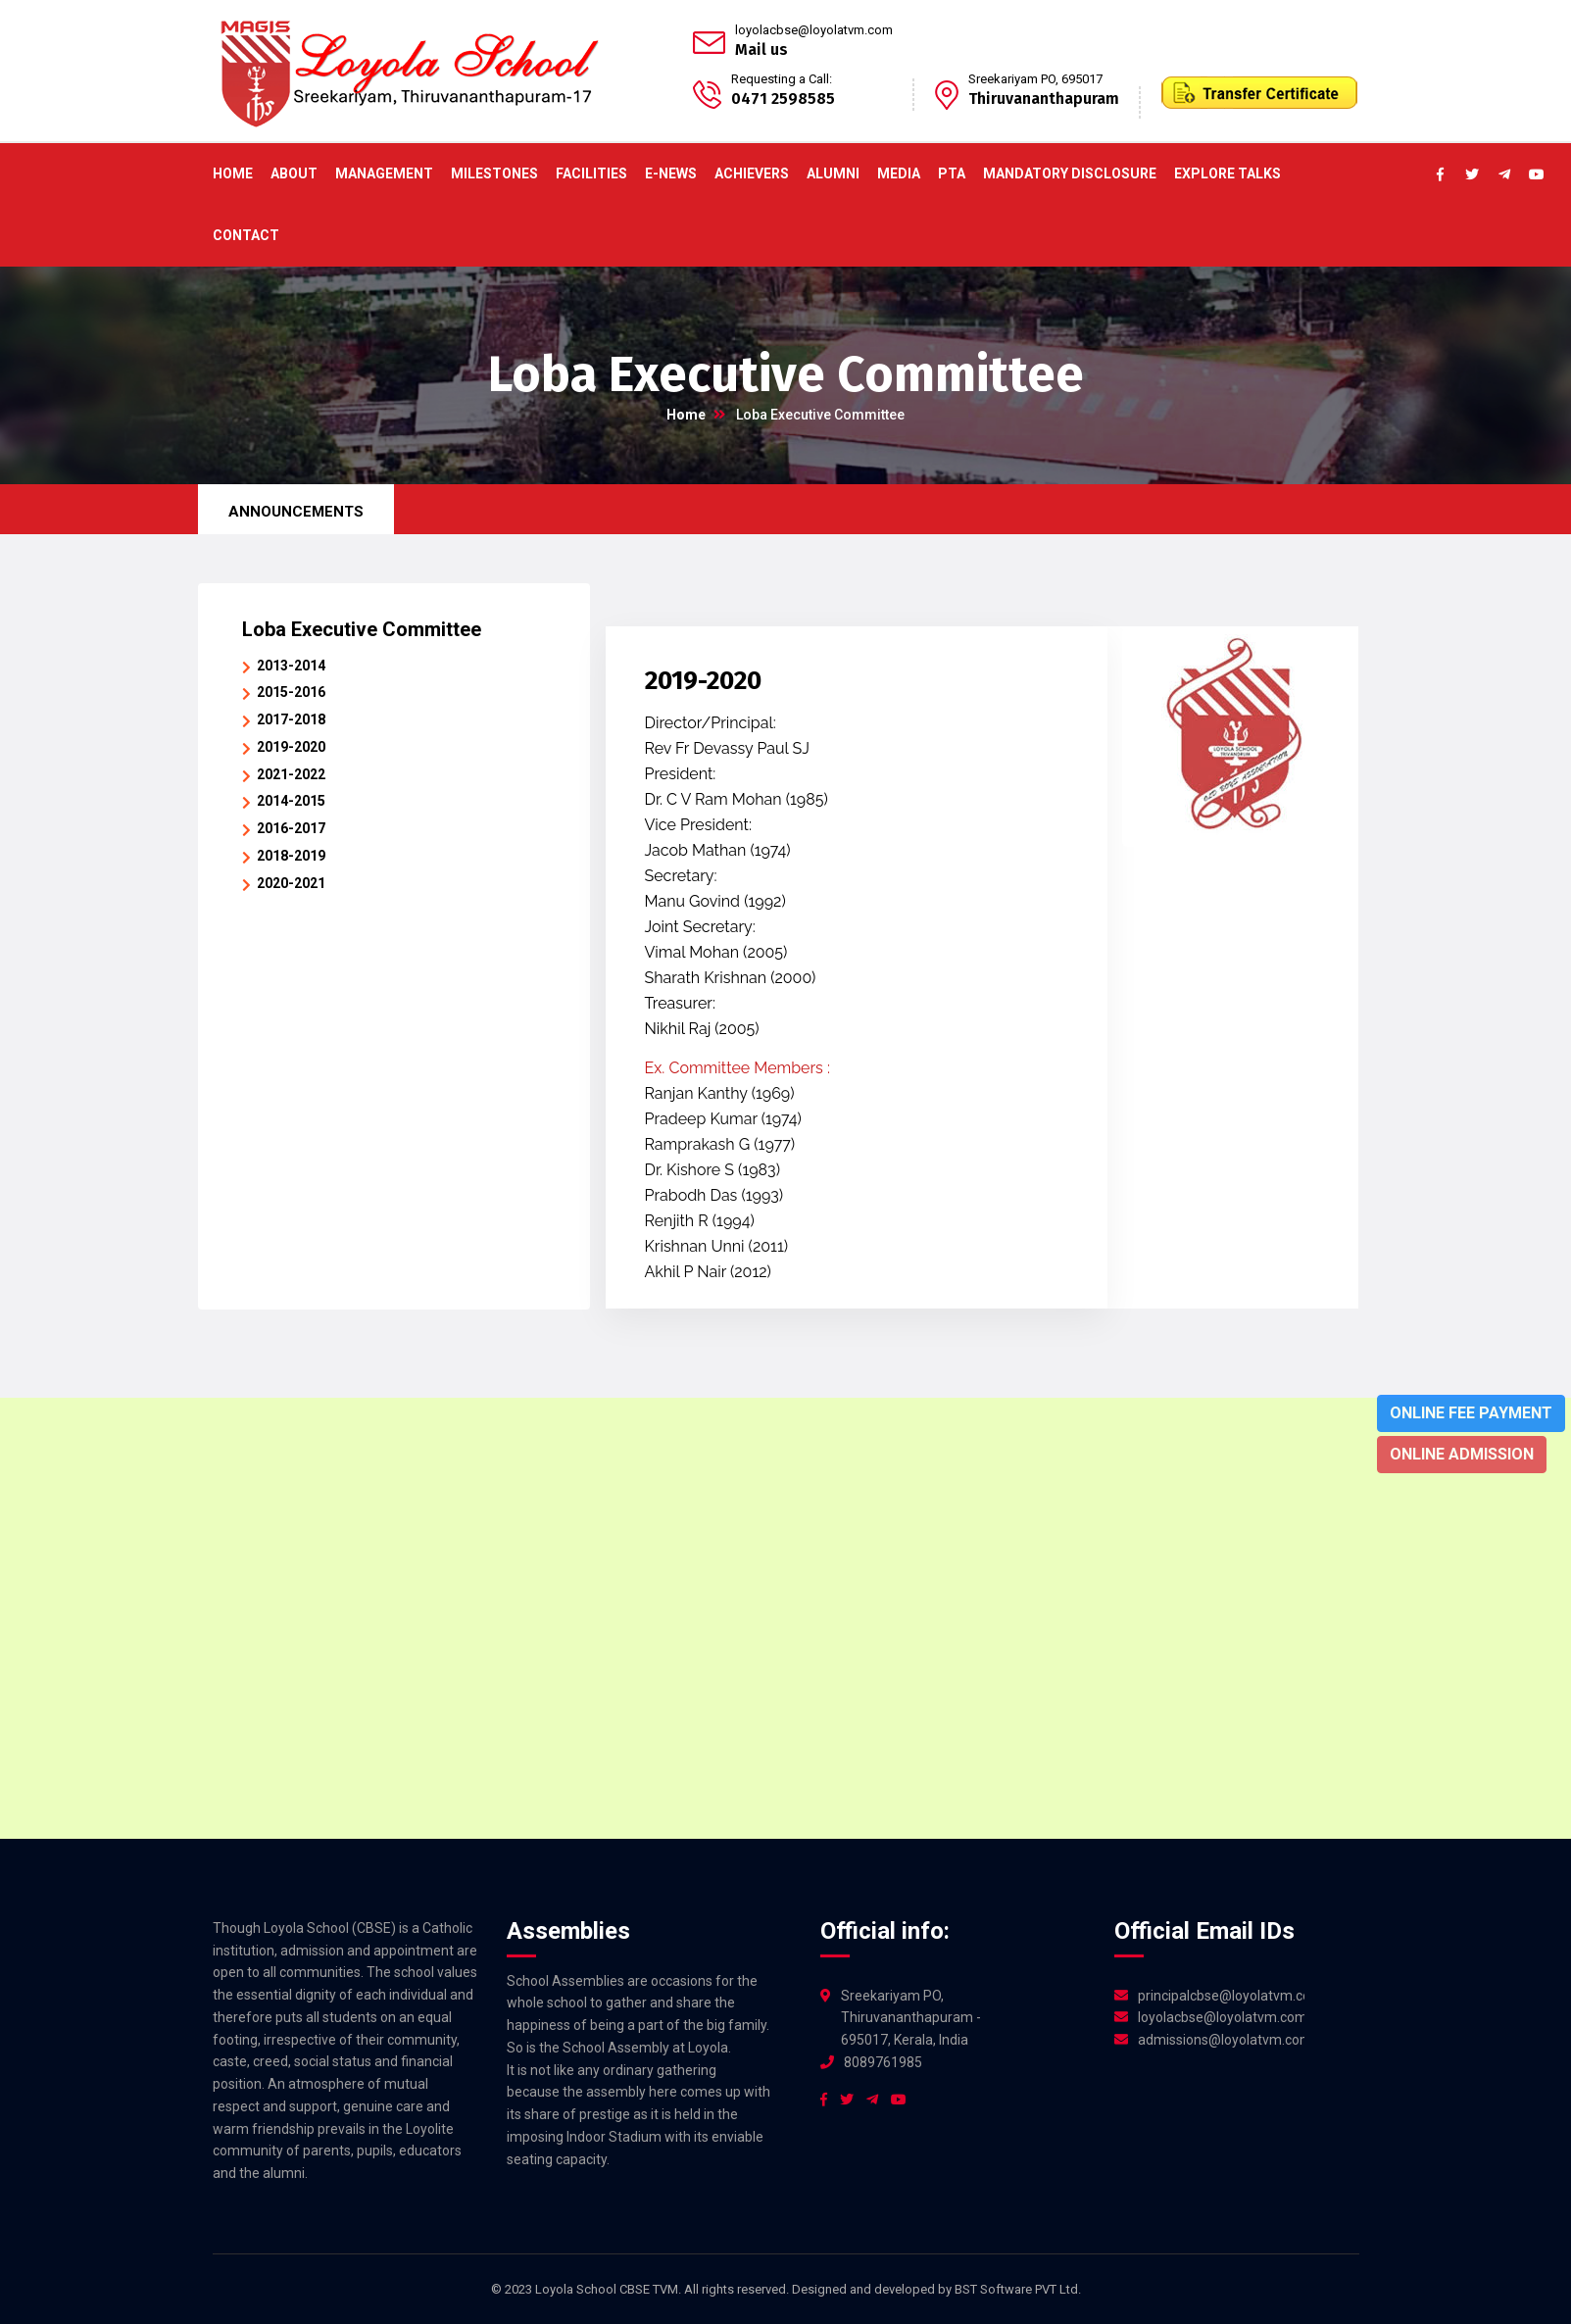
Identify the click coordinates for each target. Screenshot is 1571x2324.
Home (233, 173)
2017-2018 (291, 719)
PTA (951, 173)
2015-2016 (291, 692)
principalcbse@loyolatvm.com (1221, 1995)
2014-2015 (291, 801)
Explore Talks (1227, 173)
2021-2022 (291, 774)
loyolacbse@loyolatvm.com (814, 30)
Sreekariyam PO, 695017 (1035, 79)
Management (384, 173)
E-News (671, 173)
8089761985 (883, 2062)
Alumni (833, 173)
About (294, 173)
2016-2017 (291, 828)
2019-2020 (291, 747)
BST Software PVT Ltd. (1018, 2289)
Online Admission (1462, 1454)
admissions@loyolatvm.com (1221, 2040)
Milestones (494, 173)
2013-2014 (291, 665)
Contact (246, 235)
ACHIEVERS (751, 173)
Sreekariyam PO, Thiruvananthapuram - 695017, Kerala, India (911, 2018)
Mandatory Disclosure (1069, 173)
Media (898, 173)
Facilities (591, 173)
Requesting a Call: (781, 79)
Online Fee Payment (1471, 1413)
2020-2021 (291, 883)
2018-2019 (291, 856)
